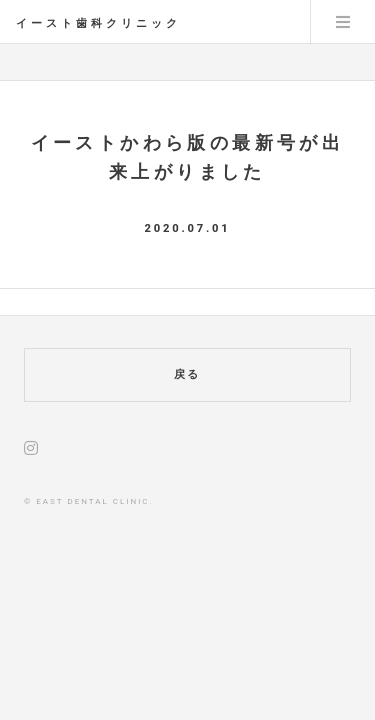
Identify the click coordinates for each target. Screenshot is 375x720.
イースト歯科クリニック (98, 23)
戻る (188, 374)
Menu (343, 22)
